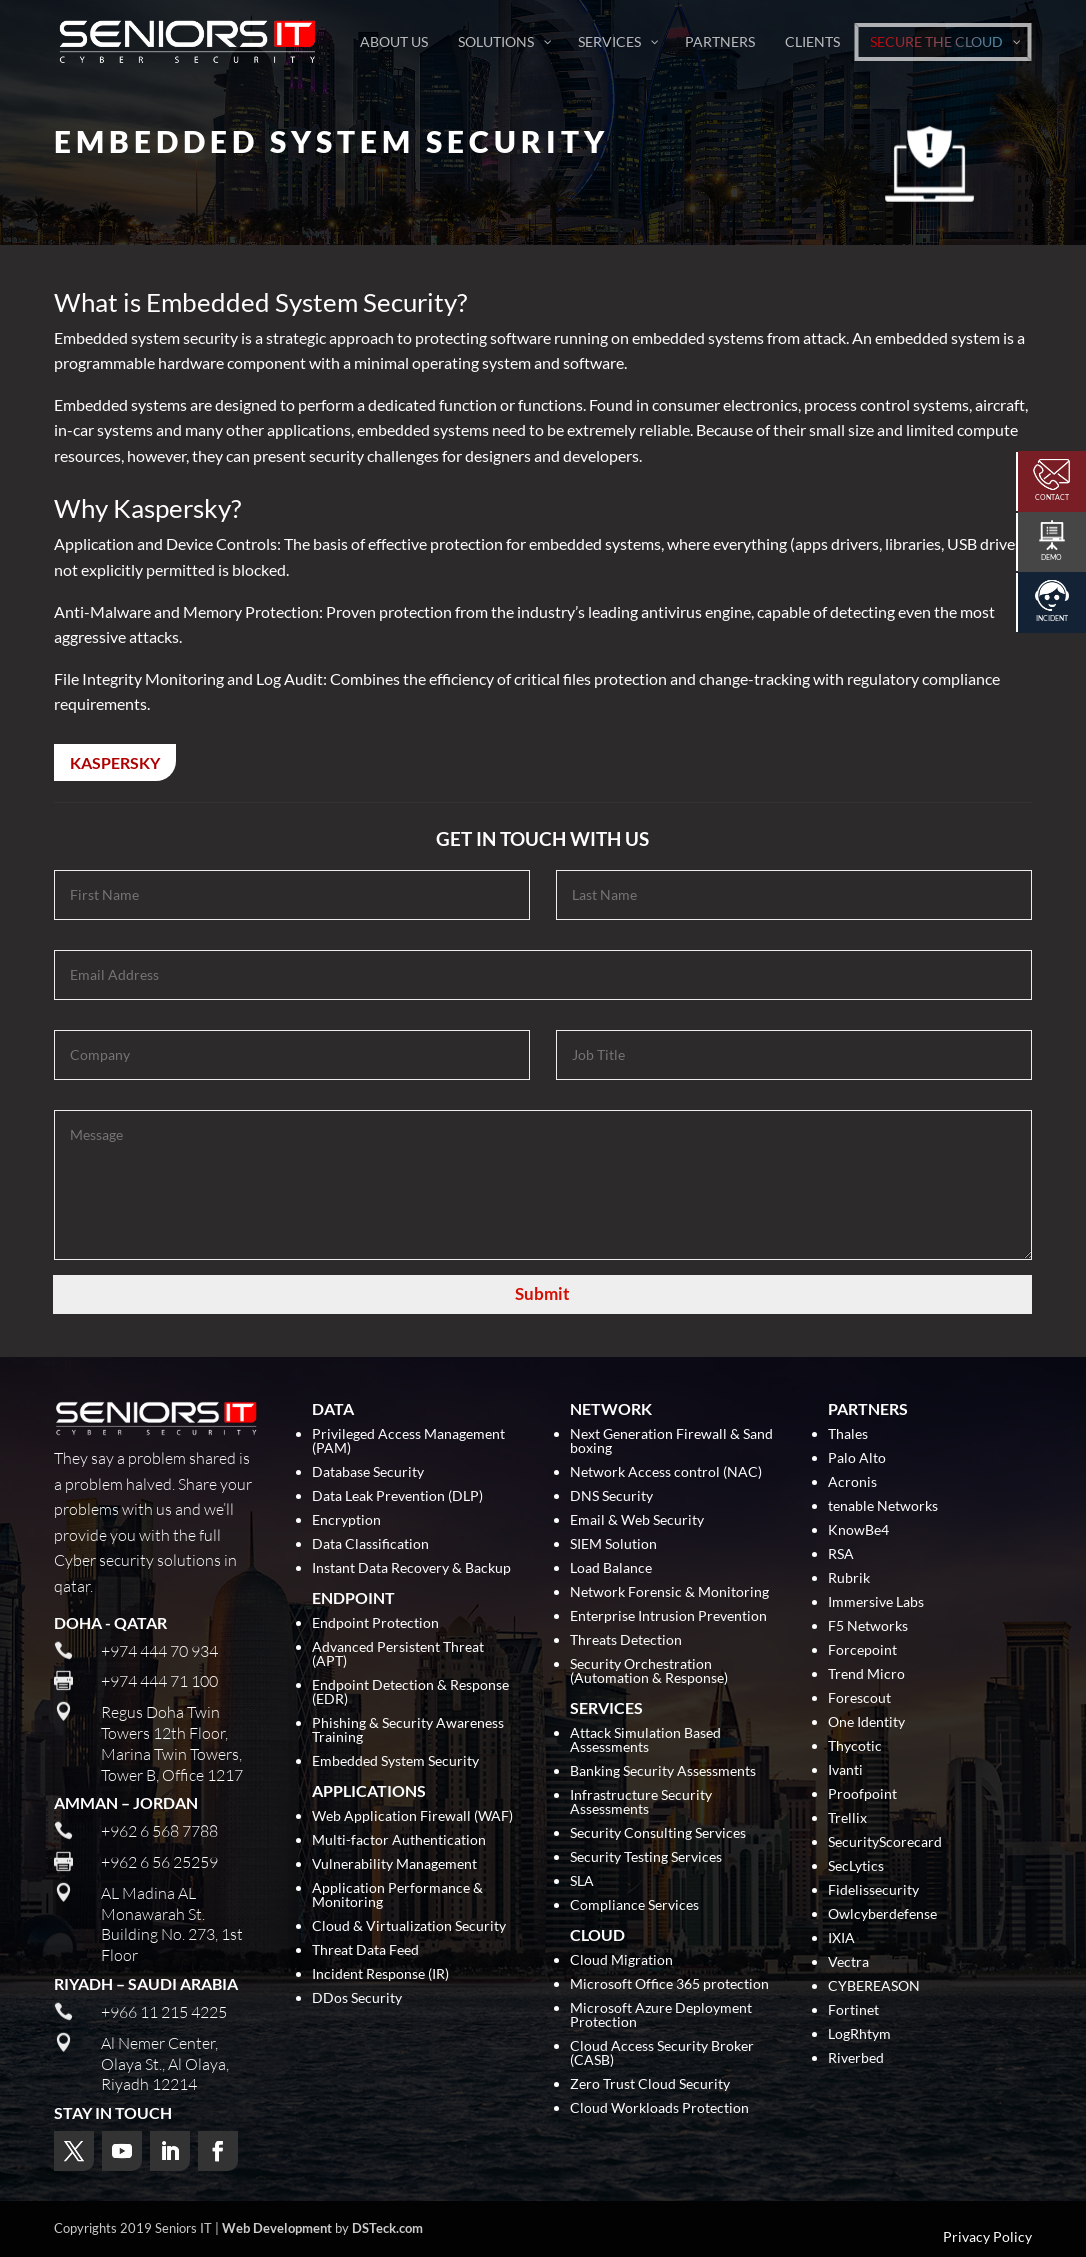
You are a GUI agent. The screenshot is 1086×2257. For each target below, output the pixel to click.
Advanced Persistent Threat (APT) (398, 1654)
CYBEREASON (874, 1986)
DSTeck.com (387, 2228)
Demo (1051, 557)
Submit (542, 1293)
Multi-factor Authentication (399, 1840)
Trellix (847, 1818)
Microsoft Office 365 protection (669, 1984)
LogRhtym (859, 2034)
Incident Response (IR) (380, 1974)
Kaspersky (115, 762)
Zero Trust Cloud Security (650, 2084)
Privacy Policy (987, 2237)
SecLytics (856, 1866)
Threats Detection (626, 1640)
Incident (1052, 618)
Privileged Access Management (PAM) (408, 1441)
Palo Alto (857, 1458)
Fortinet (853, 2010)
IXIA (841, 1938)
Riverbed (856, 2058)
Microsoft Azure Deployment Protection (661, 2015)
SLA (582, 1881)
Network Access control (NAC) (666, 1472)
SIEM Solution (613, 1544)
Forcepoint (862, 1650)
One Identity (866, 1722)
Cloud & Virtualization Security (409, 1926)
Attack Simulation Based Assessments (645, 1740)
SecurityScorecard (885, 1842)
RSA (841, 1554)
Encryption (346, 1520)
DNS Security (611, 1496)
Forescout (859, 1698)
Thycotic (855, 1746)
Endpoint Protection (375, 1623)
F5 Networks (868, 1626)
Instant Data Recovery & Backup (411, 1568)
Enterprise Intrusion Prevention (668, 1616)
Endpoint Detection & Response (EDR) (410, 1692)
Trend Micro (866, 1674)
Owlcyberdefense (882, 1914)
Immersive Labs (876, 1602)
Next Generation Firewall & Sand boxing (671, 1441)
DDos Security (357, 1998)
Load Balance (611, 1568)
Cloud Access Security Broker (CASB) (662, 2053)
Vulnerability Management (394, 1864)
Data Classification (370, 1544)
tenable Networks (883, 1506)
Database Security (368, 1472)
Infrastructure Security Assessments (641, 1802)
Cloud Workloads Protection (659, 2108)
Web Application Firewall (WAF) (412, 1816)
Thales (848, 1434)
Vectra (848, 1962)
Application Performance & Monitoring (397, 1895)
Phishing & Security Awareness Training (408, 1730)
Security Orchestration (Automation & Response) (649, 1671)
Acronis (852, 1482)
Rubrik (849, 1578)
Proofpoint (862, 1794)
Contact (1052, 497)
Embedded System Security (395, 1761)
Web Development (277, 2228)
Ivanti (845, 1770)
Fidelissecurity (873, 1890)
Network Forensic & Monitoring (669, 1592)
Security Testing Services (646, 1857)
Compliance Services (634, 1905)
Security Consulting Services (658, 1833)
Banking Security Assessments (663, 1771)
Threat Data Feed (365, 1950)
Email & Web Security (637, 1520)
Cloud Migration (621, 1960)
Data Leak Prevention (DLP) (397, 1496)
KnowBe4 (858, 1530)
